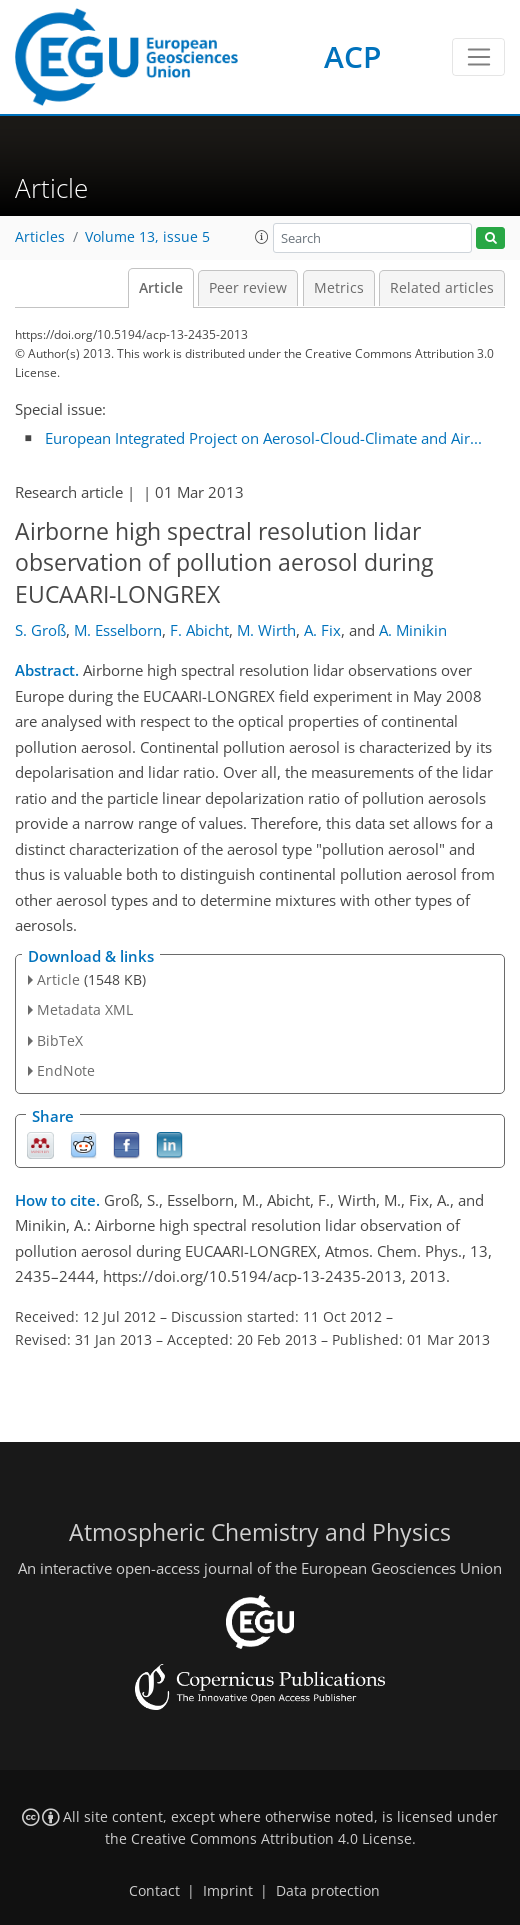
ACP (352, 56)
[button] (262, 237)
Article (161, 288)
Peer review (248, 288)
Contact (154, 1891)
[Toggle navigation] (478, 57)
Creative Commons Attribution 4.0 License (271, 1839)
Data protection (328, 1891)
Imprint (228, 1891)
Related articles (442, 288)
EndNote (66, 1070)
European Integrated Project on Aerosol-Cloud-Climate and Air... (263, 438)
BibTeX (60, 1040)
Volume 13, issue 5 (147, 237)
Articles (40, 237)
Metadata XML (85, 1009)
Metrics (339, 288)
